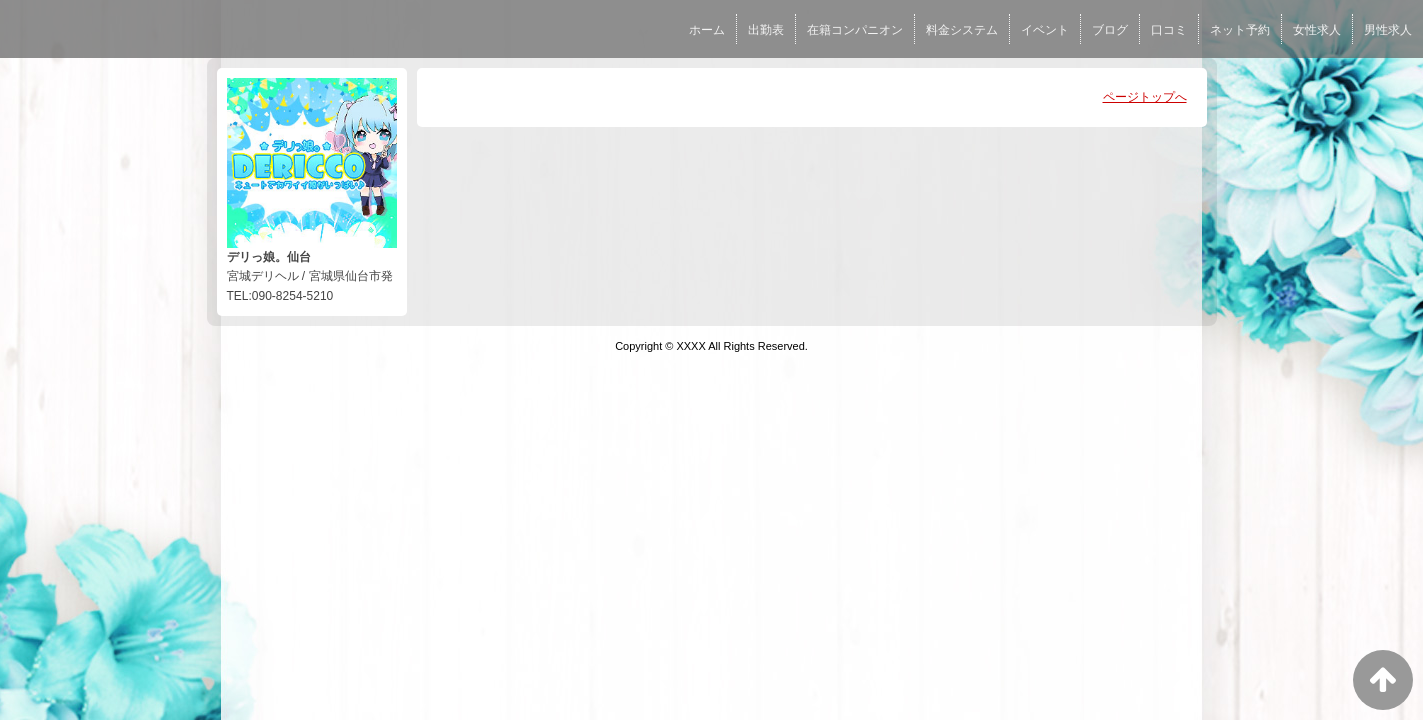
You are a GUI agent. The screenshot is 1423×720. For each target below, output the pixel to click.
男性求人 (1388, 30)
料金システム (962, 30)
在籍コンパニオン (855, 30)
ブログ (1110, 30)
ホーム (707, 30)
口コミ (1169, 30)
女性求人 (1317, 30)
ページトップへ (1145, 97)
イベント (1045, 30)
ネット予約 (1240, 30)
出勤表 (766, 30)
